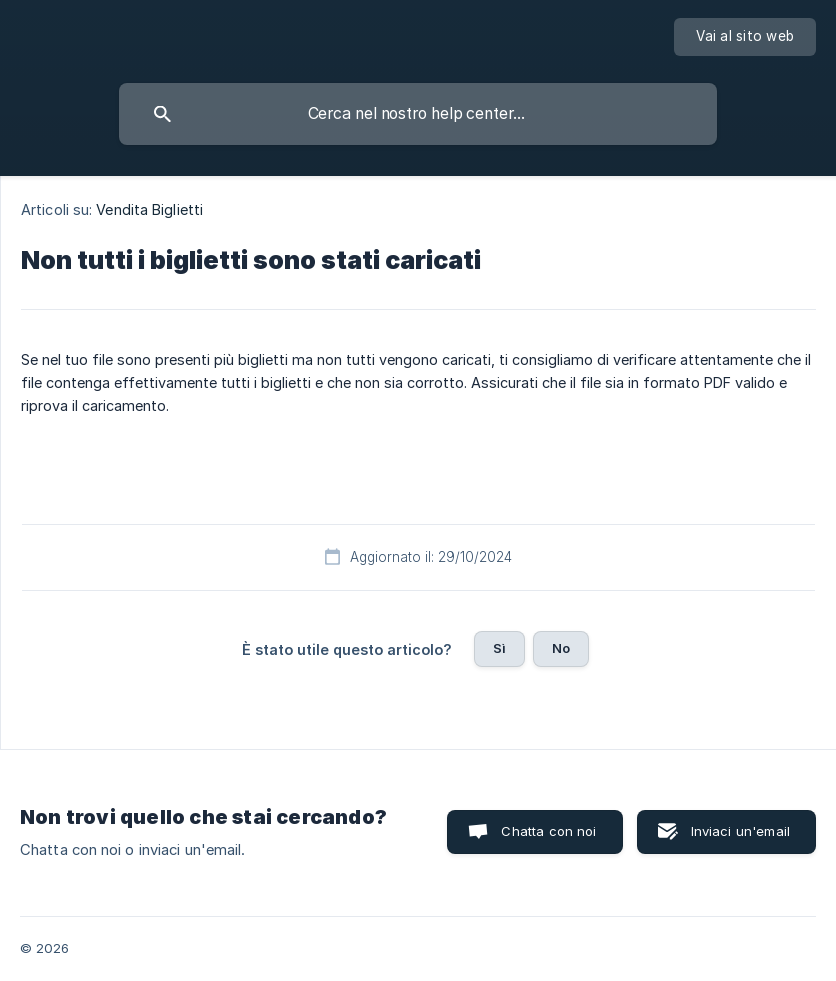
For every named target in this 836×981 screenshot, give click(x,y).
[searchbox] (418, 114)
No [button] (561, 648)
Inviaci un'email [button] (740, 831)
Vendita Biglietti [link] (149, 209)
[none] (745, 37)
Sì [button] (499, 648)
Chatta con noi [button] (548, 831)
